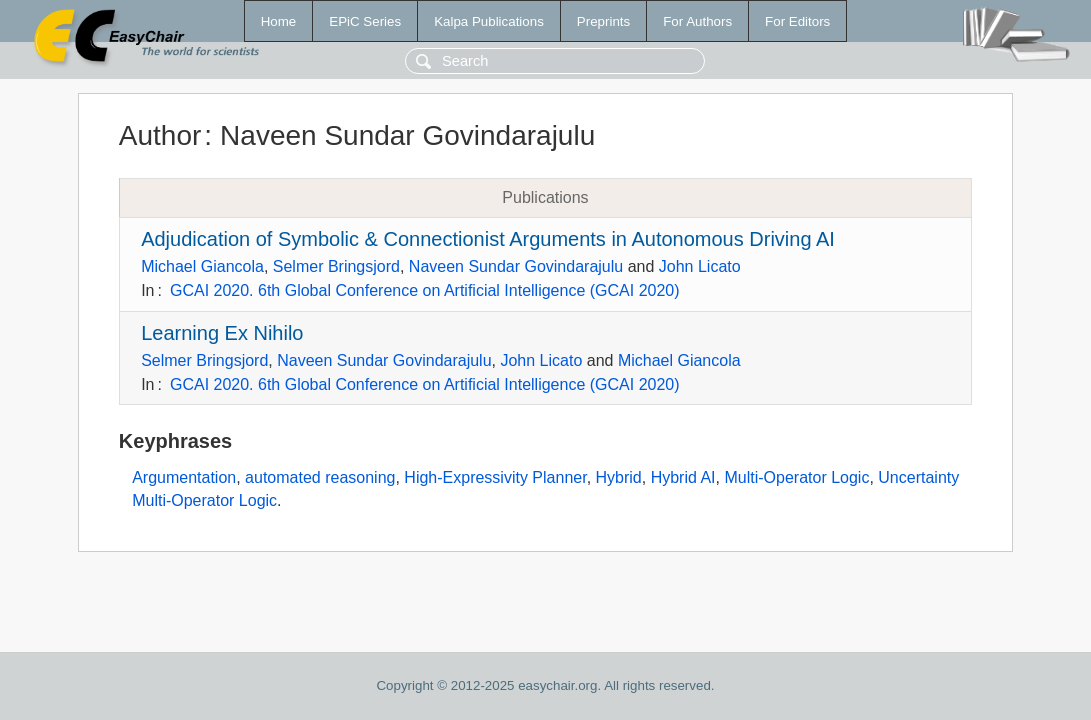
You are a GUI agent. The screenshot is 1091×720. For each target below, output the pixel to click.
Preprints (603, 21)
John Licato (700, 266)
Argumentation (184, 477)
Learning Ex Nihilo (222, 333)
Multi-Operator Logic (796, 477)
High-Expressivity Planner (495, 477)
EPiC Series (365, 21)
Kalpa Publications (489, 21)
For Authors (697, 21)
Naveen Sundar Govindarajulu (516, 266)
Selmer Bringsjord (336, 266)
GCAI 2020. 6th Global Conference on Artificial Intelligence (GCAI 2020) (425, 290)
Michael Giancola (202, 266)
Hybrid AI (683, 477)
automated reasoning (320, 477)
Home (279, 21)
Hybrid (619, 477)
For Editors (797, 21)
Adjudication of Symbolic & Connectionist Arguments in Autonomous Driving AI (488, 239)
